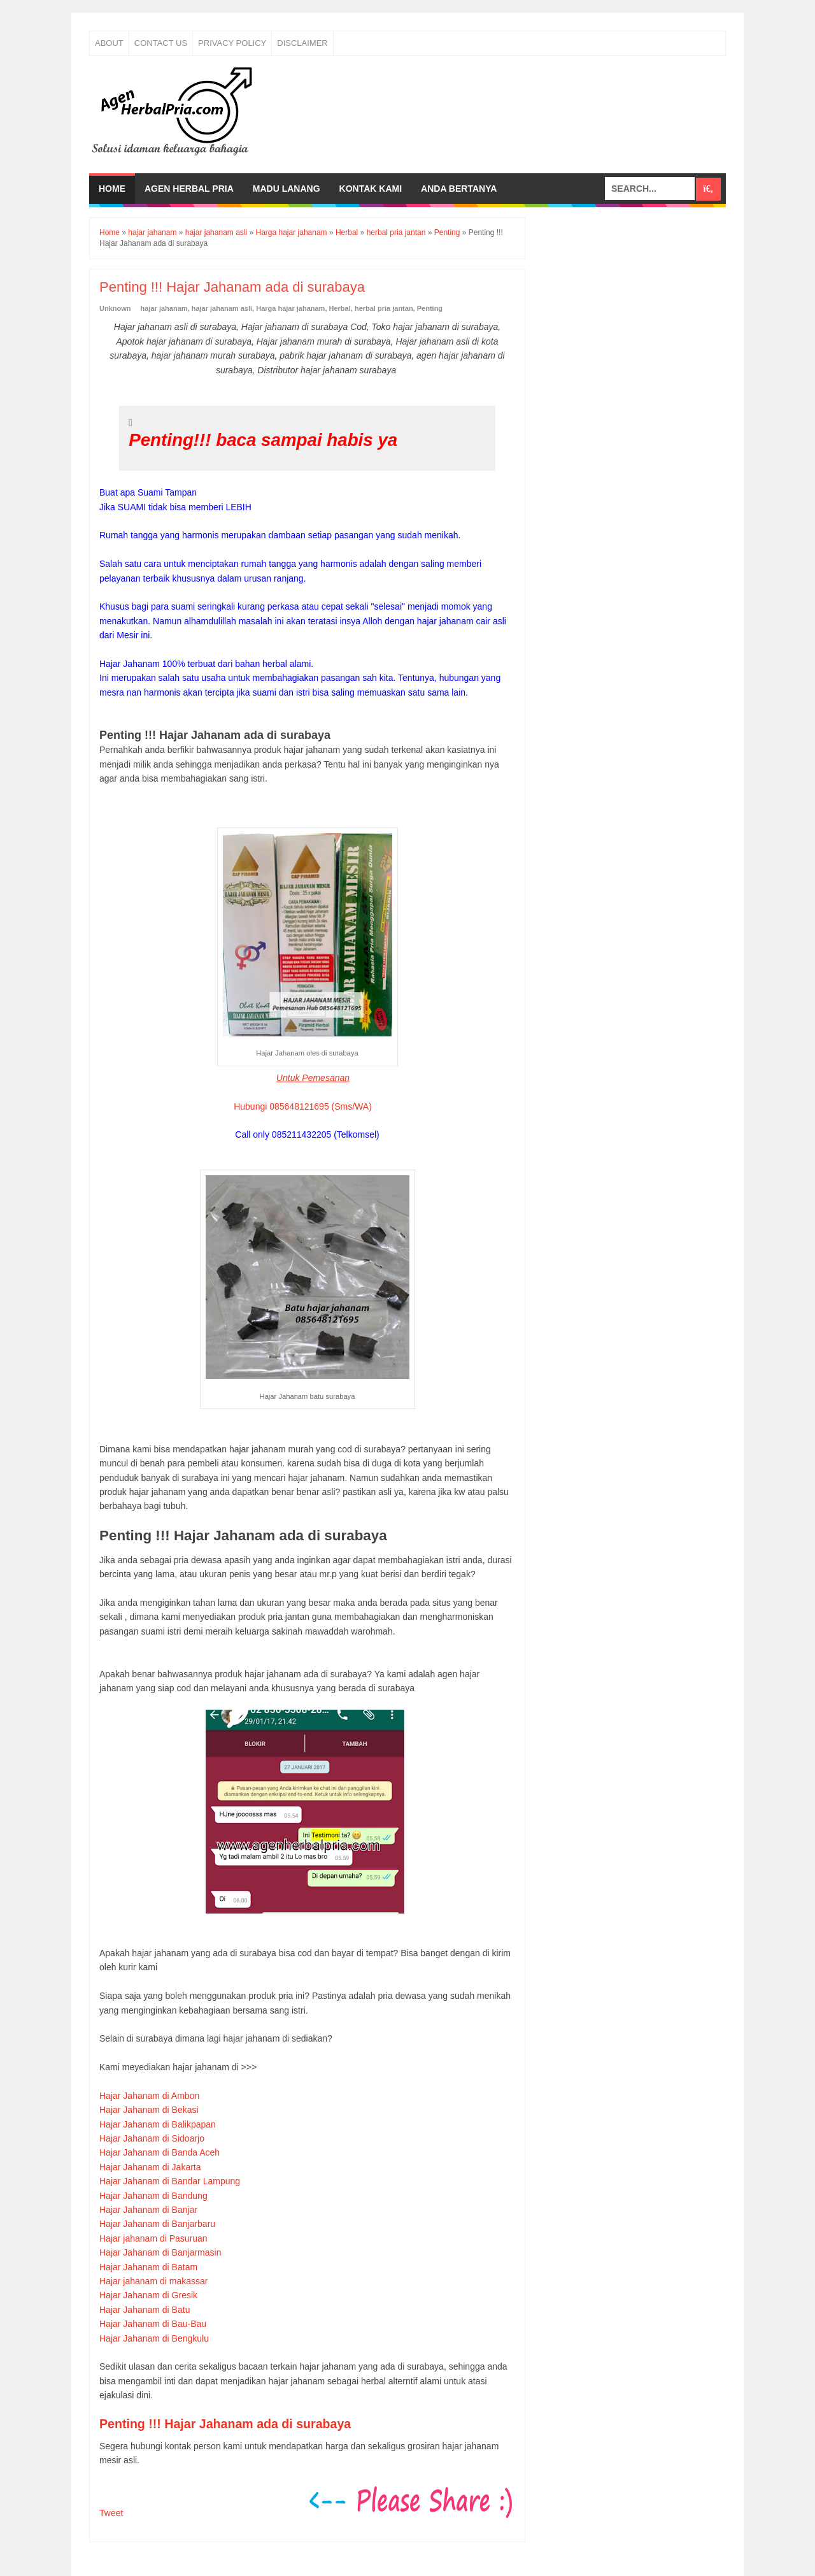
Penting (430, 308)
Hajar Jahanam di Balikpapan (157, 2124)
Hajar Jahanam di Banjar (148, 2210)
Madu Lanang (286, 188)
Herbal (340, 308)
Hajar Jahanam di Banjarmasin (160, 2252)
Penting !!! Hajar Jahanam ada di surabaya (225, 2424)
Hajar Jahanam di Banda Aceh (159, 2152)
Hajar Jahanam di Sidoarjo (151, 2138)
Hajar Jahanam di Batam (148, 2267)
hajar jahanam (164, 308)
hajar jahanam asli (222, 308)
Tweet (111, 2513)
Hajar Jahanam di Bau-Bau (152, 2324)
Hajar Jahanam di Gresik (148, 2295)
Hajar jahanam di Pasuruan (153, 2238)
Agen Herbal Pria (189, 188)
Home (112, 188)
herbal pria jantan (384, 308)
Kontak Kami (370, 188)
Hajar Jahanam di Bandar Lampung (169, 2181)
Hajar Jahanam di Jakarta (150, 2167)
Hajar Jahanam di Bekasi (149, 2110)
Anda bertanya (459, 188)
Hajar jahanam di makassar (153, 2281)
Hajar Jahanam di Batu (144, 2310)
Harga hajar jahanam (290, 308)
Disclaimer (302, 43)
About (109, 43)
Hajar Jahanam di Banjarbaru (157, 2224)
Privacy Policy (232, 43)
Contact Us (160, 43)
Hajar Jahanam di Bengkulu (154, 2338)
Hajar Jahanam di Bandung (153, 2196)
